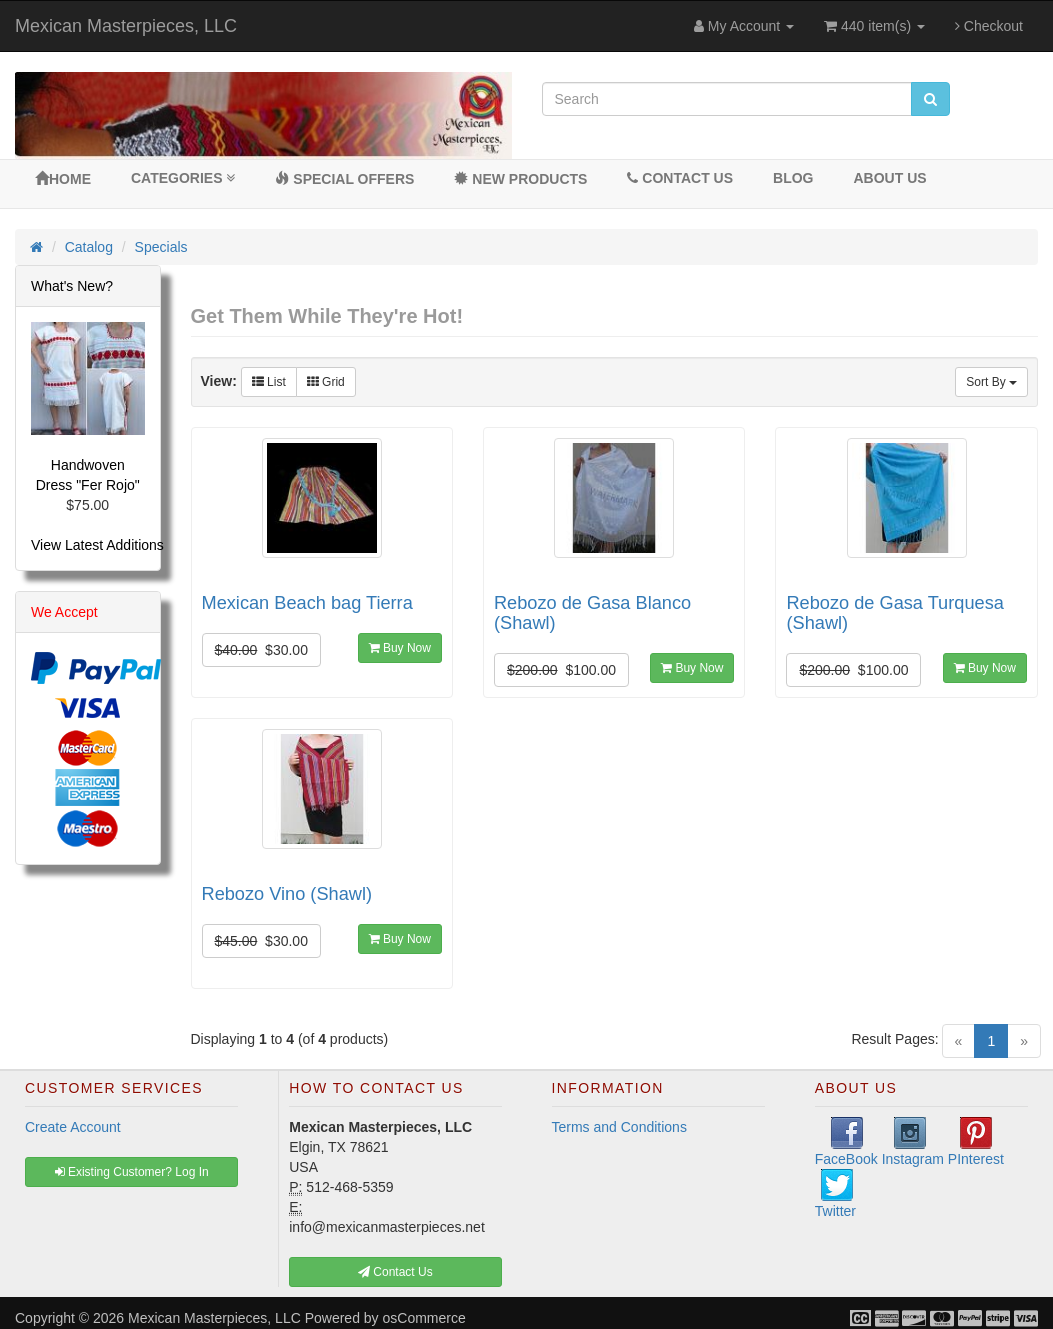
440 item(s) (874, 26)
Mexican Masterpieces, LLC (126, 26)
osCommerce (424, 1318)
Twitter (835, 1194)
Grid (326, 382)
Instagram (913, 1142)
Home (63, 179)
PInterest (976, 1142)
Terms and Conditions (619, 1127)
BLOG (793, 178)
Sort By (991, 382)
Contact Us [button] (395, 1272)
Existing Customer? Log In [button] (132, 1172)
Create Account (73, 1127)
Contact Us (680, 178)
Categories (183, 178)
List (269, 382)
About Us (889, 178)
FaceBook (846, 1142)
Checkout (989, 26)
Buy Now (400, 648)
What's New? (72, 286)
